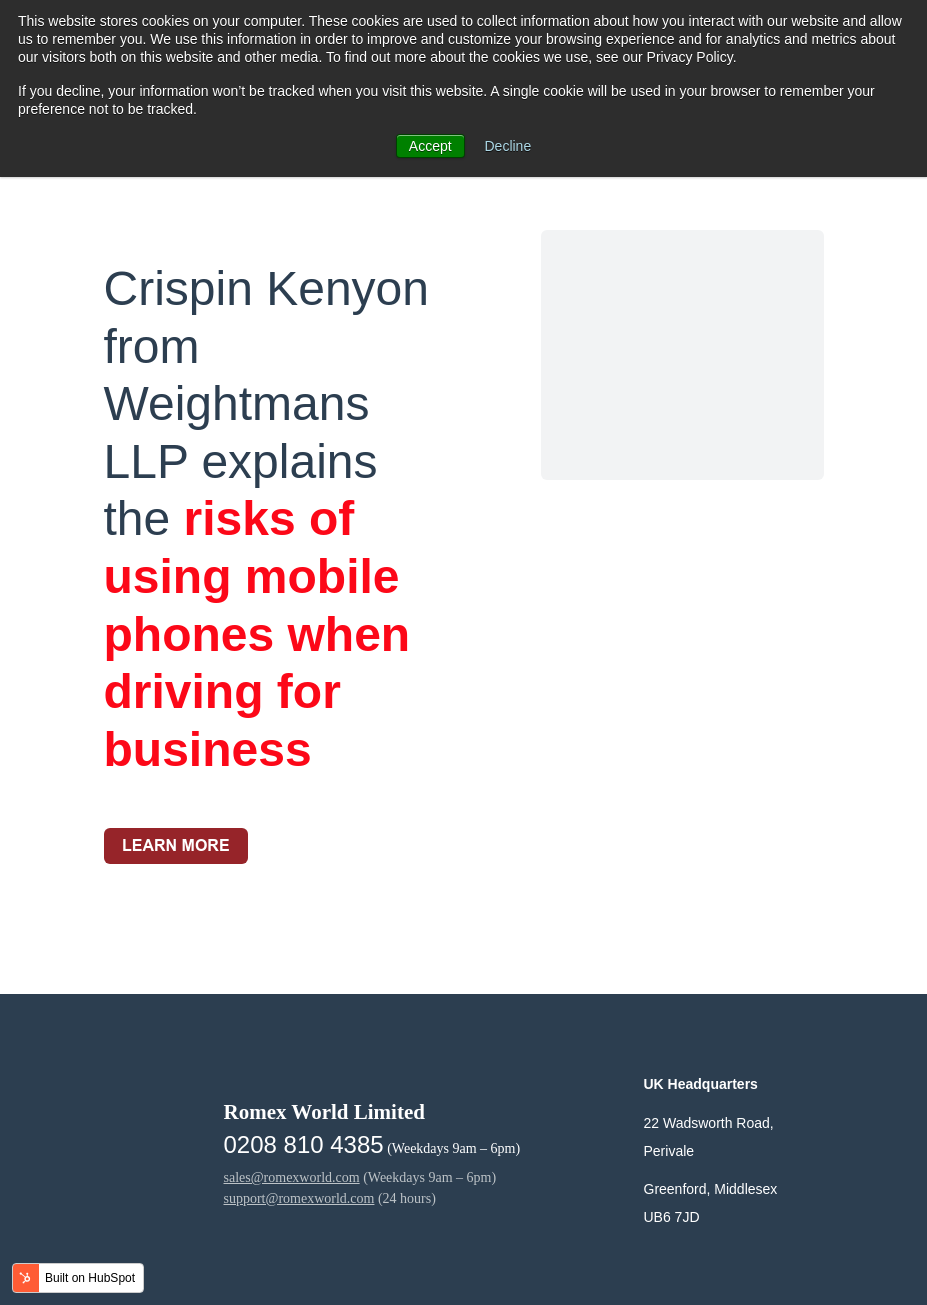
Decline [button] (508, 146)
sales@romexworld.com (292, 1177)
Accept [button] (430, 146)
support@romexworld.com (299, 1198)
